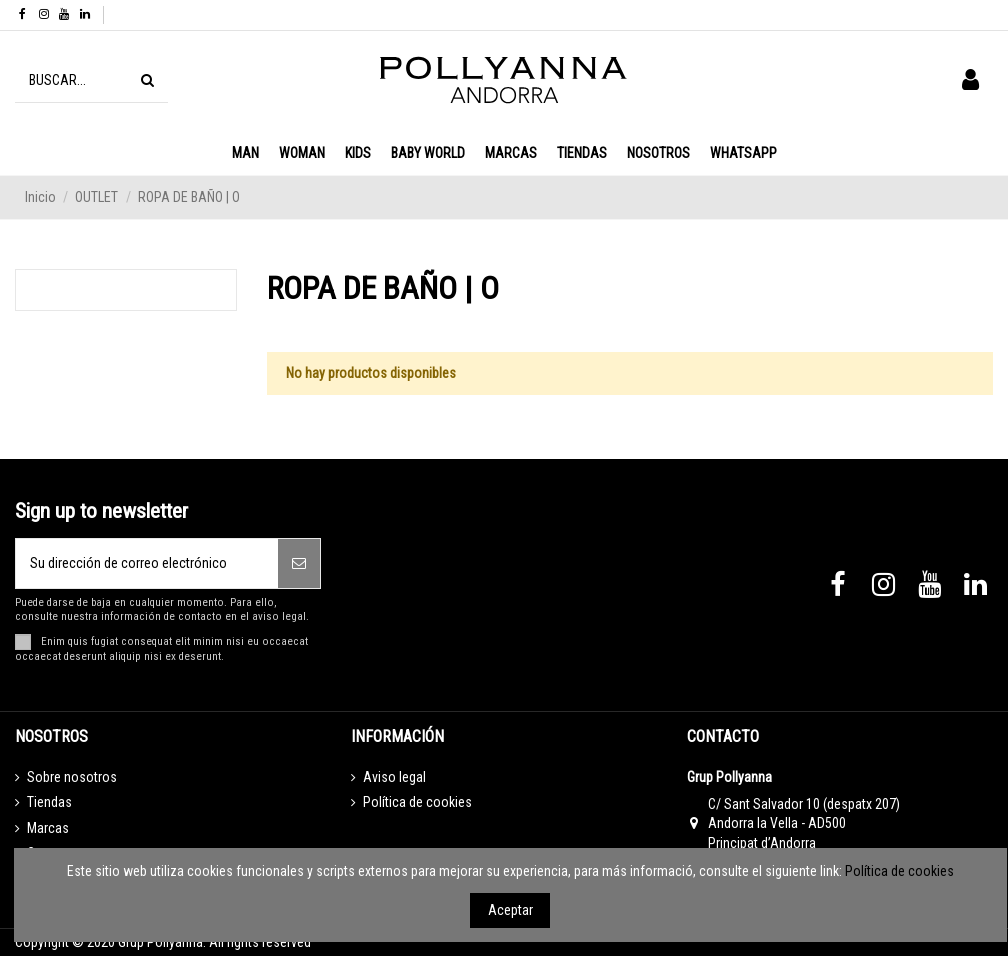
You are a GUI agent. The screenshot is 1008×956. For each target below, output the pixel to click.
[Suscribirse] (299, 563)
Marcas (48, 828)
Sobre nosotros (72, 777)
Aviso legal (394, 777)
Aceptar (510, 910)
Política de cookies (417, 802)
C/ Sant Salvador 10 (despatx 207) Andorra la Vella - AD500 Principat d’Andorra (804, 823)
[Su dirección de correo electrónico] (147, 563)
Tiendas (49, 802)
